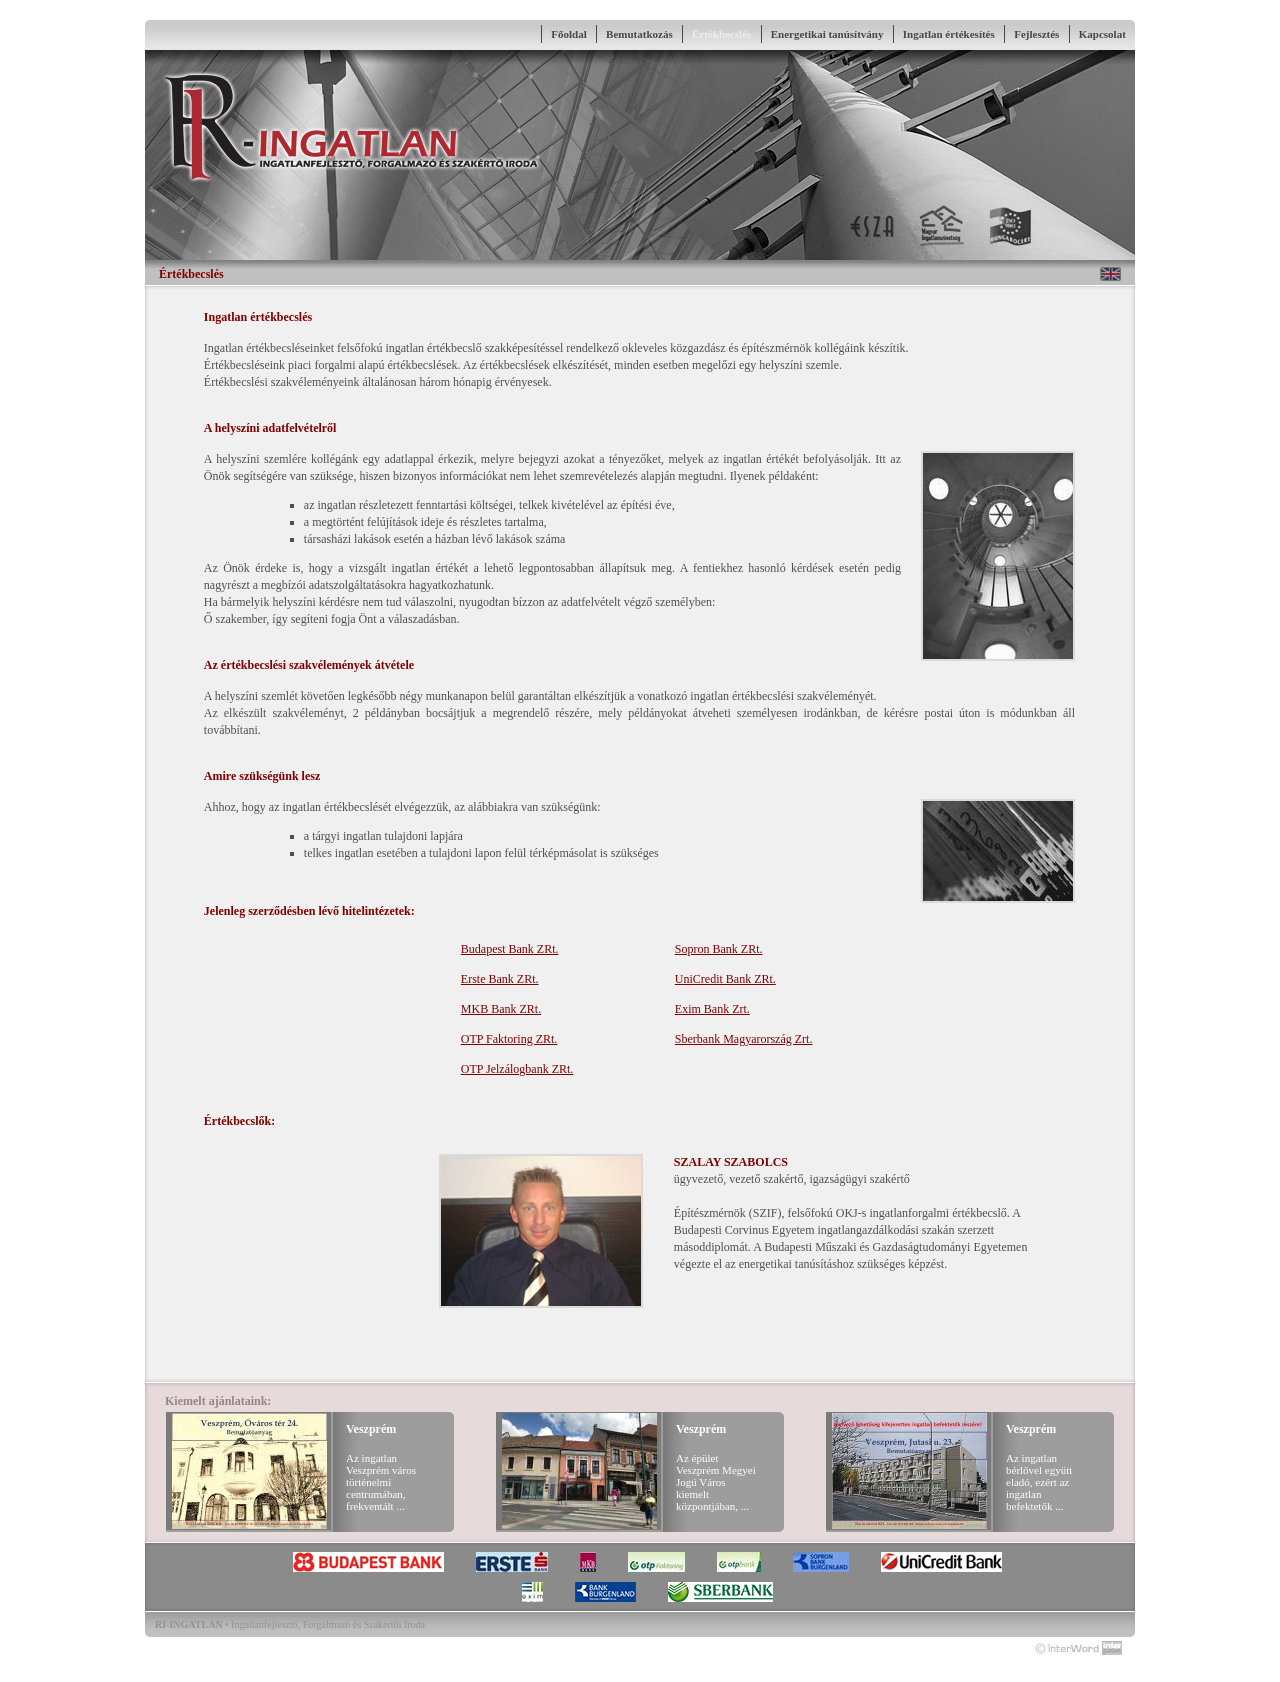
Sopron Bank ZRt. (719, 949)
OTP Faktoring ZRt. (509, 1039)
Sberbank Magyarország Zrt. (744, 1039)
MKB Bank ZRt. (501, 1009)
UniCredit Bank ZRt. (725, 979)
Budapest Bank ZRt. (510, 949)
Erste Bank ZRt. (500, 979)
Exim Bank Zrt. (712, 1009)
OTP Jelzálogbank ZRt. (517, 1069)
